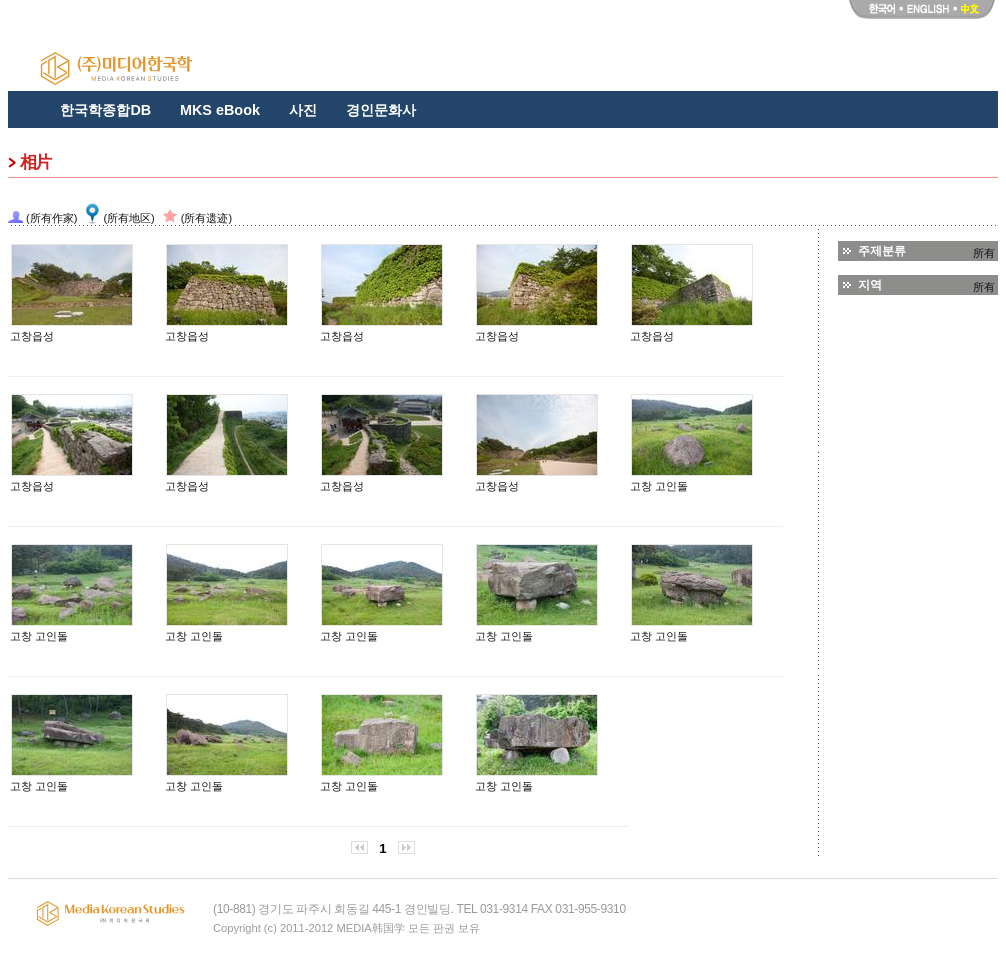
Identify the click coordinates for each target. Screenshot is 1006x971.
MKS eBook (220, 110)
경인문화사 (381, 110)
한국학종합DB (105, 110)
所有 (984, 253)
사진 (303, 110)
